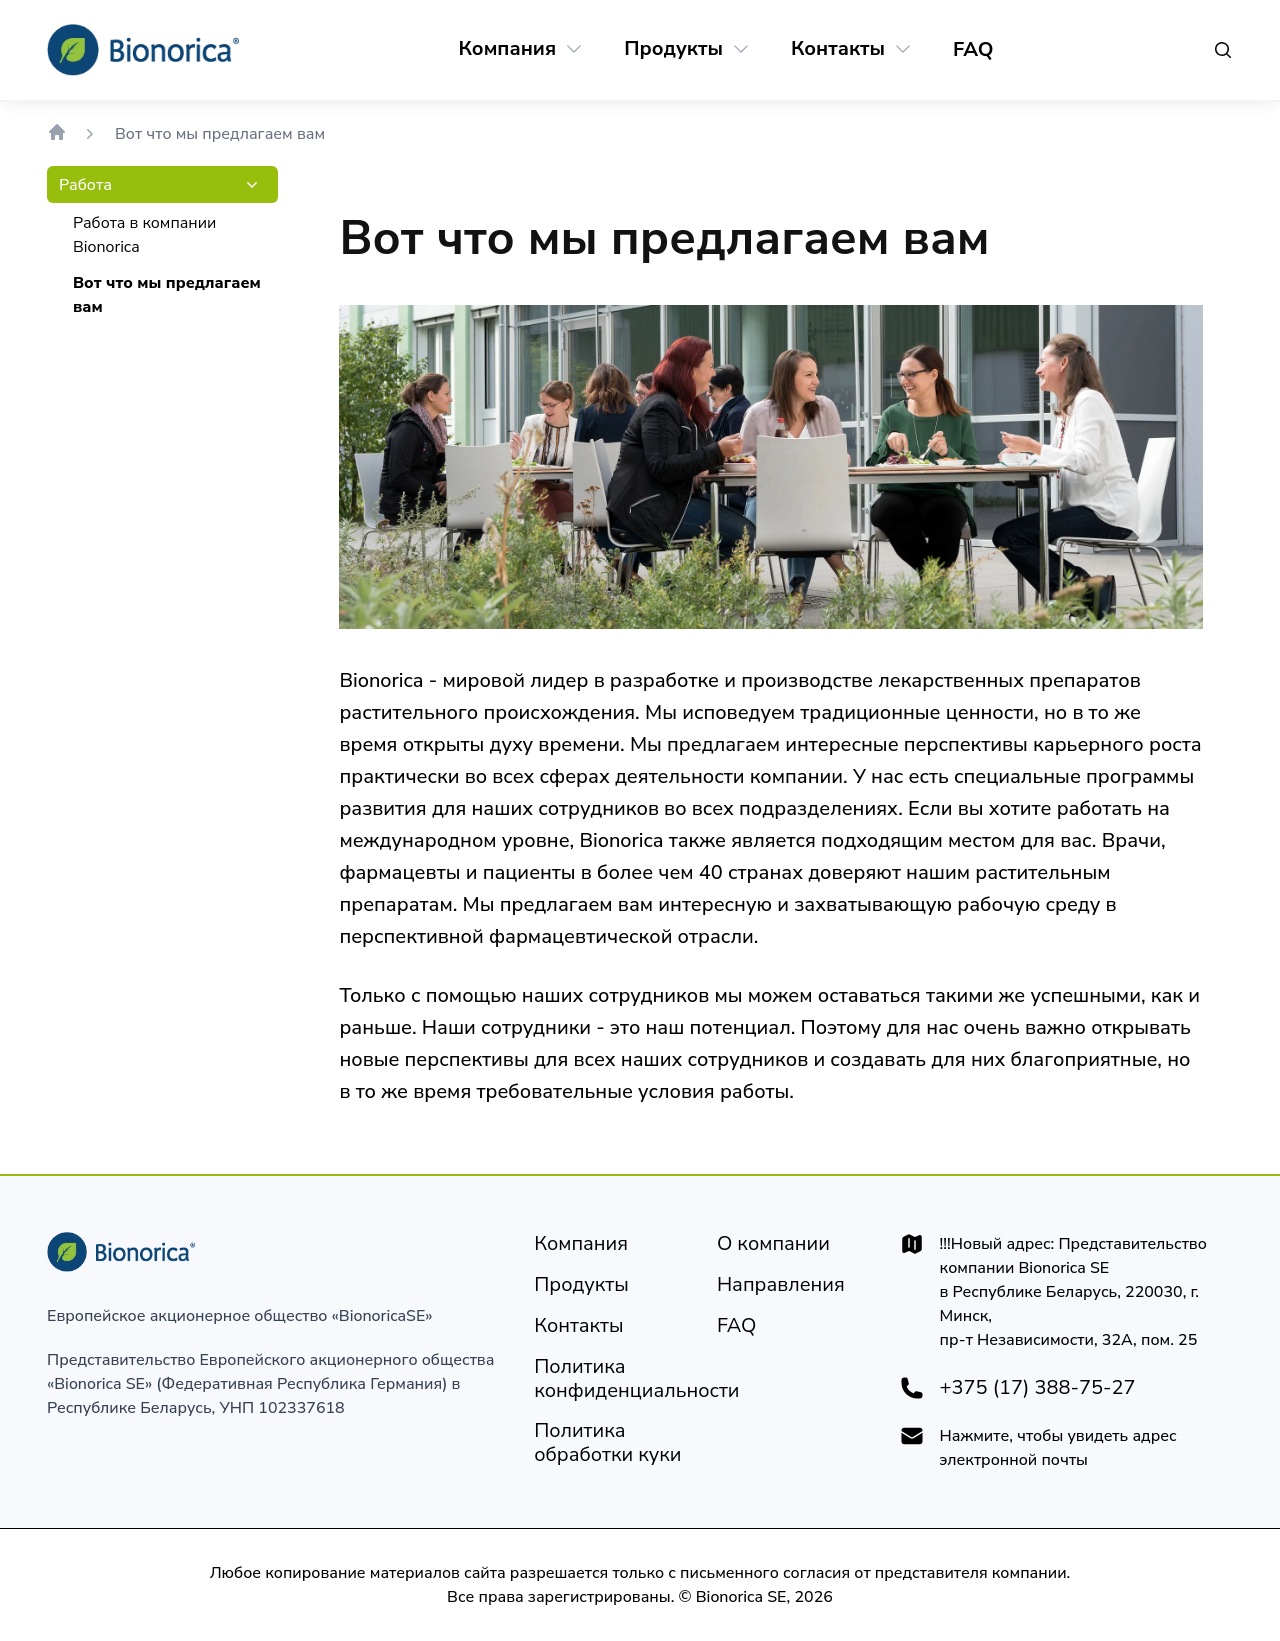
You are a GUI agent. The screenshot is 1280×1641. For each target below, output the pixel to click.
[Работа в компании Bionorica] (167, 235)
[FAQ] (973, 50)
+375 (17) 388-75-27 (1038, 1388)
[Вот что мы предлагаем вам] (167, 295)
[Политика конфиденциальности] (636, 1379)
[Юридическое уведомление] (773, 1244)
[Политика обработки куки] (609, 1443)
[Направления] (781, 1285)
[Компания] (508, 49)
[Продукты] (673, 49)
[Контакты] (838, 49)
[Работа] (85, 184)
